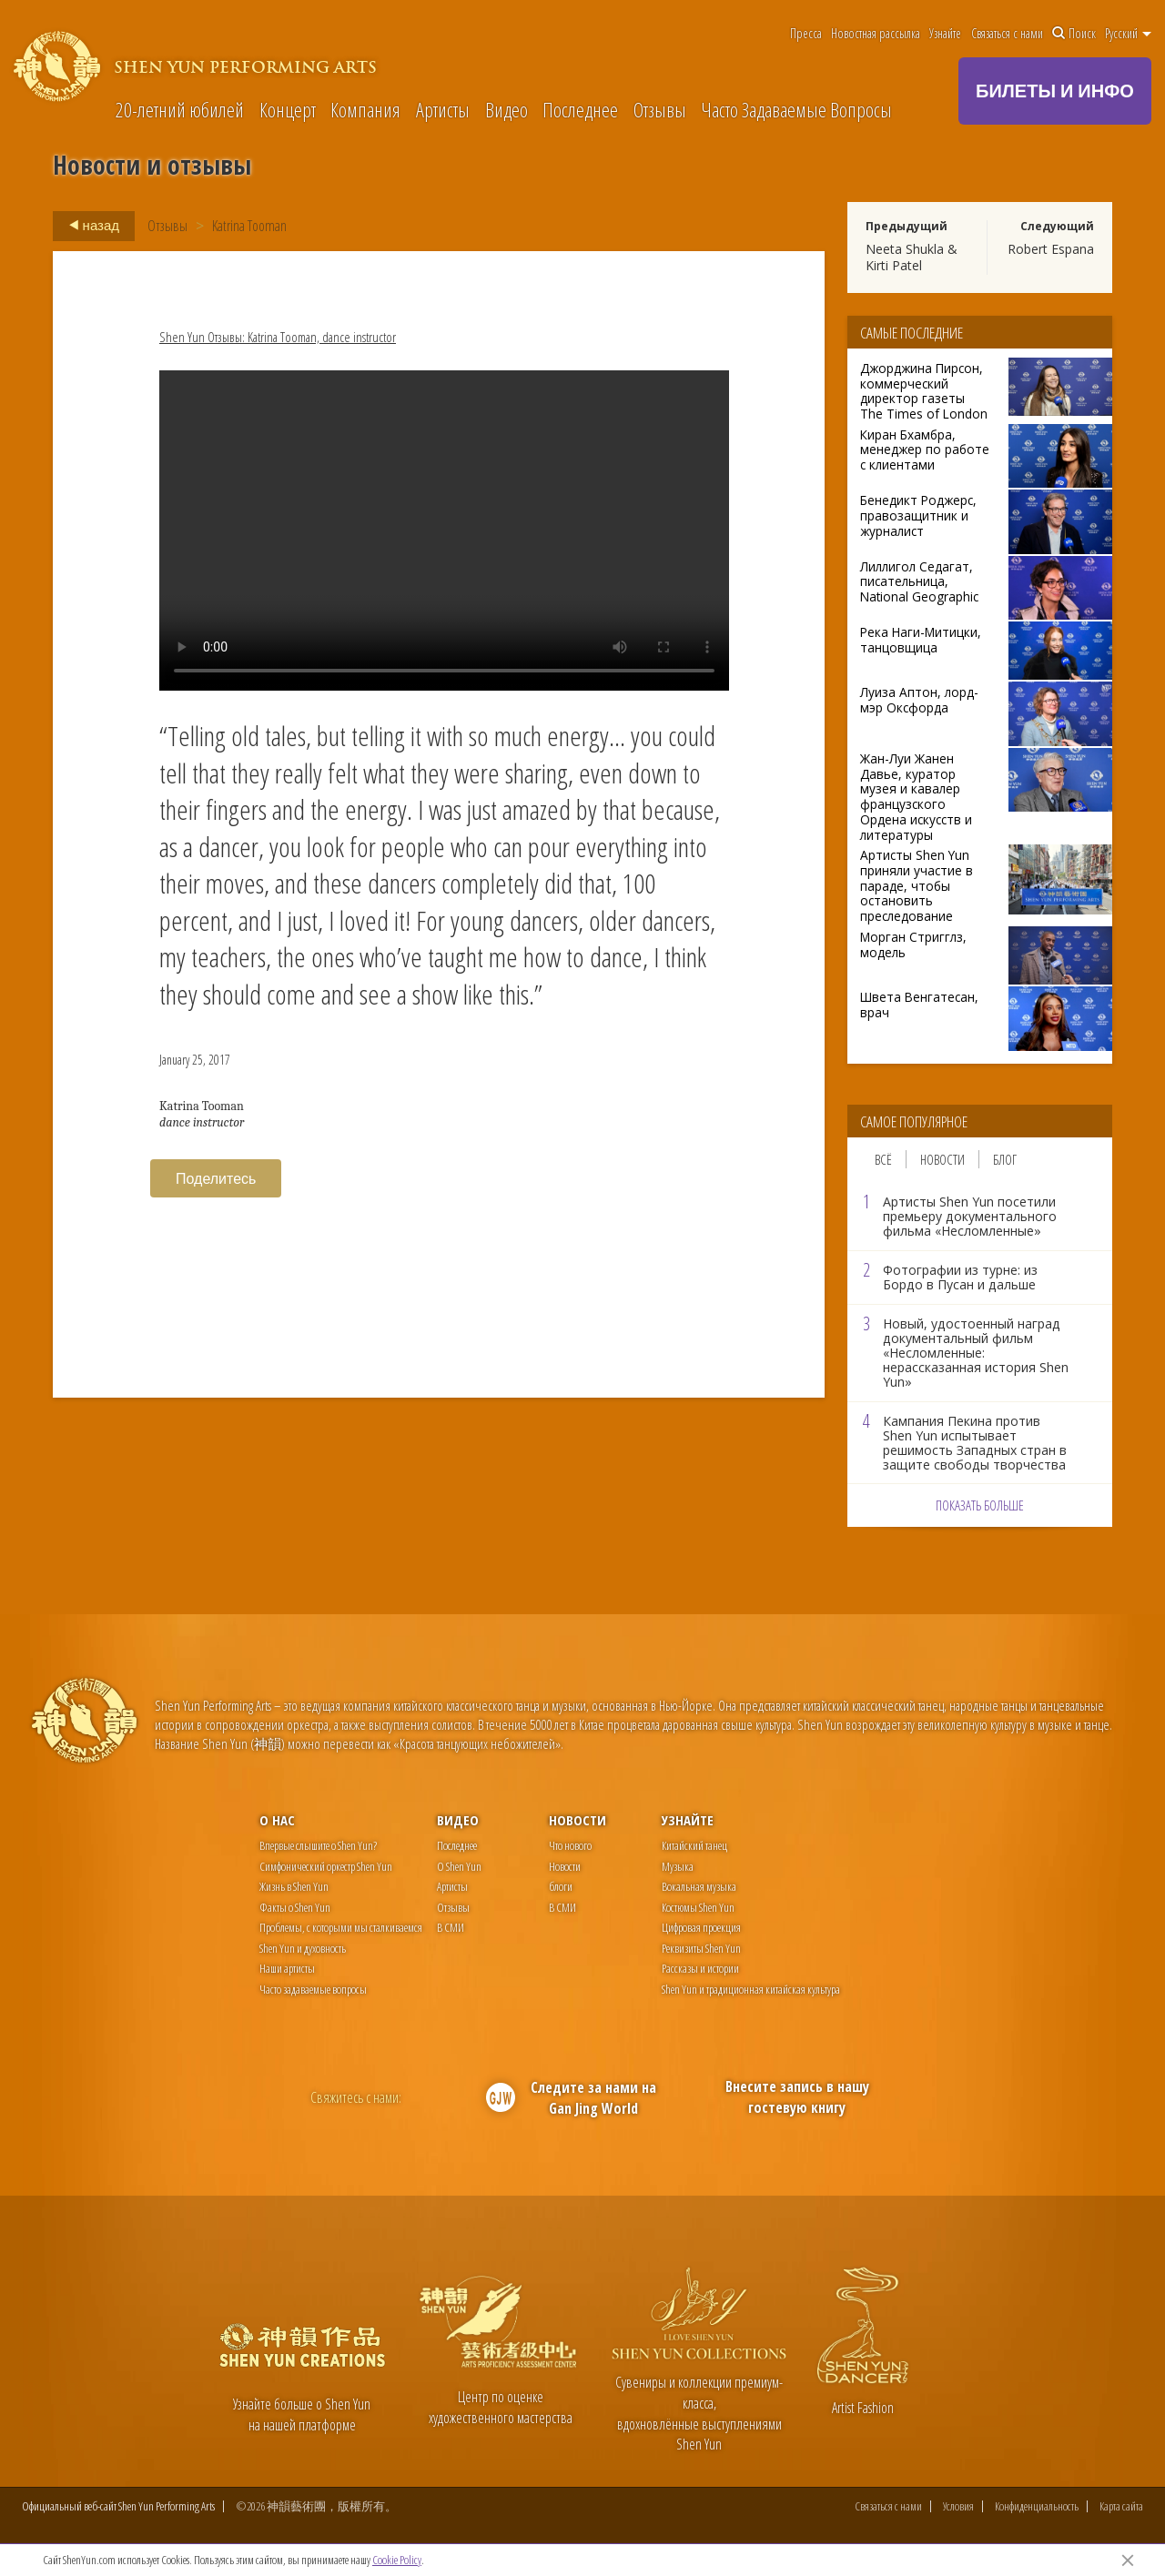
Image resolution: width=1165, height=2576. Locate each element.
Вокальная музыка (699, 1886)
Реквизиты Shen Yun (701, 1948)
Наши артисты (287, 1968)
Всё (883, 1159)
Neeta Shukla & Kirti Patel (911, 257)
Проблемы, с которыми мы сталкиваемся (340, 1927)
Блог (1005, 1159)
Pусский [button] (1128, 33)
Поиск (1074, 33)
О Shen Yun (459, 1866)
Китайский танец (694, 1845)
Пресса (806, 33)
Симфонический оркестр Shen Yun (325, 1866)
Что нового (570, 1845)
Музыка (678, 1866)
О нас (277, 1820)
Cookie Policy (396, 2559)
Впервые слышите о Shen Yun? (318, 1845)
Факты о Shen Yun (294, 1907)
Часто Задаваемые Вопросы (796, 109)
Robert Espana (1051, 249)
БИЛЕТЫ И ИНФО (1055, 90)
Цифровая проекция (701, 1927)
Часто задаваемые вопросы (313, 1989)
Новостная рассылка (875, 33)
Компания (365, 109)
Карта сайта (1121, 2506)
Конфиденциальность (1037, 2506)
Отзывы (659, 109)
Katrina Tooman (249, 226)
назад (88, 226)
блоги (560, 1886)
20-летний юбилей (180, 109)
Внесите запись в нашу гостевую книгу (797, 2096)
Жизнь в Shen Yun (294, 1886)
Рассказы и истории (700, 1968)
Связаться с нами (1007, 33)
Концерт (287, 109)
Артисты (443, 109)
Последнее (580, 109)
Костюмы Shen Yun (698, 1907)
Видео (506, 109)
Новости (942, 1159)
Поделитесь (216, 1178)
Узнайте (945, 33)
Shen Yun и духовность (302, 1948)
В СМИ (450, 1927)
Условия (958, 2506)
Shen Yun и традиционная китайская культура (751, 1989)
